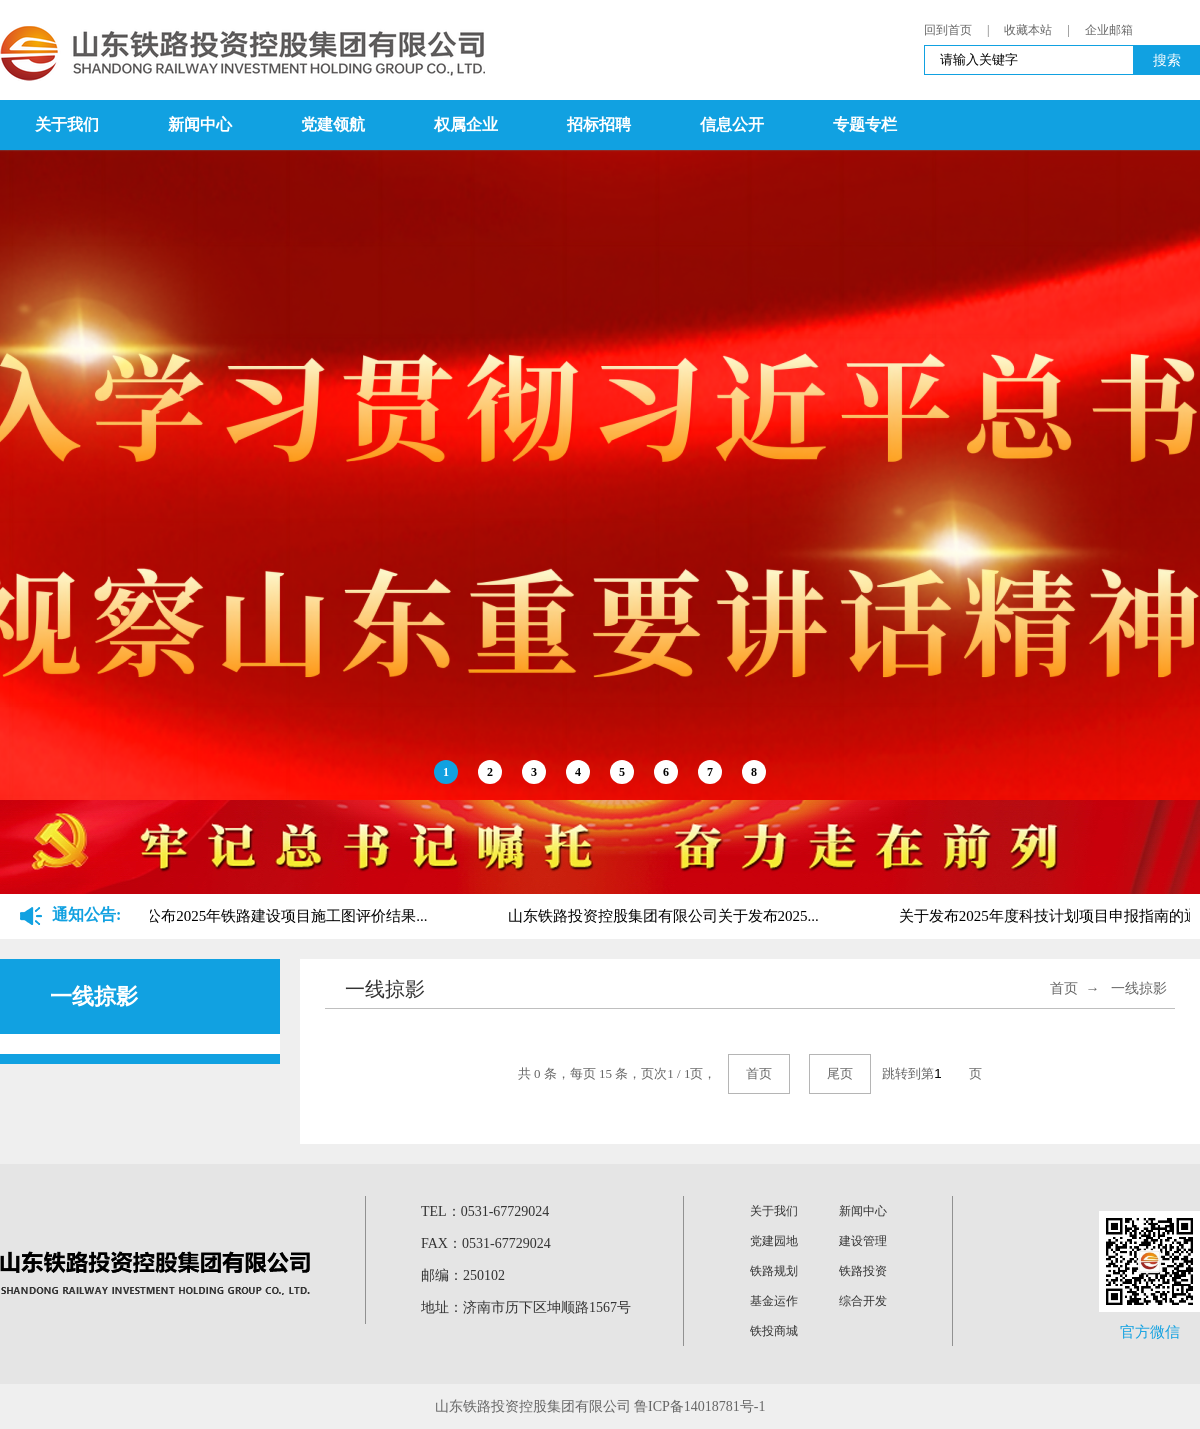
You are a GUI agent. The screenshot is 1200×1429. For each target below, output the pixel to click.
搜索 (1167, 60)
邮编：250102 (463, 1275)
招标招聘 (599, 124)
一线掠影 (1139, 988)
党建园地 (774, 1241)
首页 (1064, 988)
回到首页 (948, 30)
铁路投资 (863, 1271)
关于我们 (67, 124)
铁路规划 (774, 1271)
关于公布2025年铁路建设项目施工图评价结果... (272, 916)
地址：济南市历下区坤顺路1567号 (526, 1307)
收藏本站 (1028, 30)
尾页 (840, 1073)
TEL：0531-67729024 (485, 1211)
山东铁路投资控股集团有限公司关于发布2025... (664, 916)
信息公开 (732, 124)
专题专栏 (865, 124)
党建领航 (333, 124)
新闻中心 (200, 124)
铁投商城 (774, 1331)
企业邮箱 (1109, 30)
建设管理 (863, 1241)
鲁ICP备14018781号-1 (699, 1406)
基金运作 (774, 1301)
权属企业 (466, 124)
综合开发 (863, 1301)
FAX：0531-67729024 (486, 1243)
